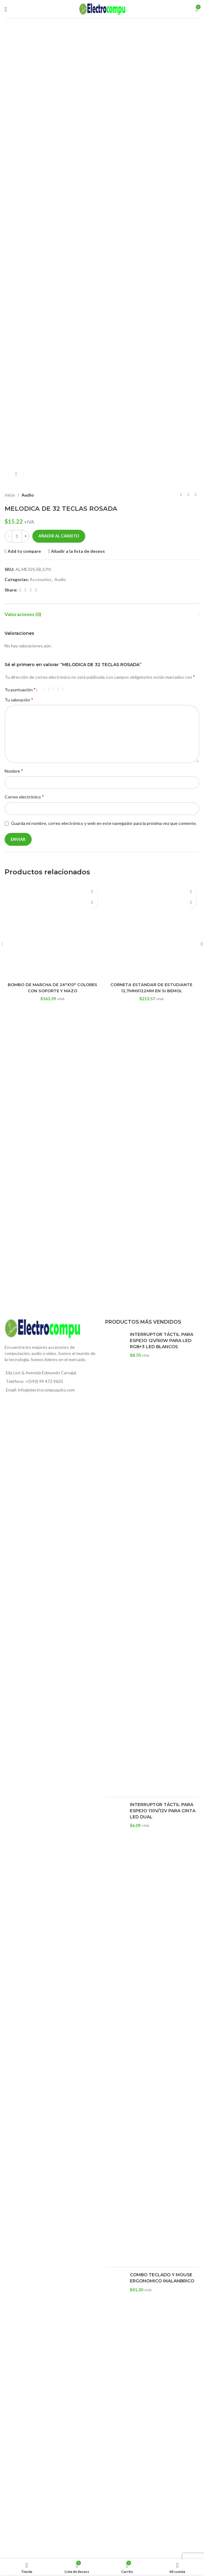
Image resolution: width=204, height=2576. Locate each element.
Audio (28, 495)
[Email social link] (30, 590)
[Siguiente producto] (195, 495)
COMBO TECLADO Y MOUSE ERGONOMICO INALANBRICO (162, 2278)
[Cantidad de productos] (17, 536)
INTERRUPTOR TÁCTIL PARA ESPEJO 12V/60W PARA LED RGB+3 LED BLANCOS (161, 1340)
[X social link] (25, 590)
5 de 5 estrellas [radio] (63, 689)
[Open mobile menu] (6, 9)
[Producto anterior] (181, 495)
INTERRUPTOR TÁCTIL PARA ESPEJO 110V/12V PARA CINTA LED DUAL (162, 1810)
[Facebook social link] (20, 590)
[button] (92, 902)
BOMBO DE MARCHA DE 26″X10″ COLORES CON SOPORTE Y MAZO (52, 987)
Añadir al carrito (58, 535)
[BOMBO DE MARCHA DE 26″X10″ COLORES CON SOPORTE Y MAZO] (53, 931)
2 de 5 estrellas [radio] (49, 689)
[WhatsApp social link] (35, 590)
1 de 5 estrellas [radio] (44, 689)
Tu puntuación (20, 689)
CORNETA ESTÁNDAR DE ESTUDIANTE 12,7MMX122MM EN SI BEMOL (151, 987)
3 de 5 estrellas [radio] (53, 689)
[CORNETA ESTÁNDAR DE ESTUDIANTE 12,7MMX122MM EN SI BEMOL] (152, 931)
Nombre (14, 771)
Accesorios (40, 579)
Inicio (10, 495)
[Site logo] (102, 8)
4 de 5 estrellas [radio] (58, 689)
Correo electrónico (24, 796)
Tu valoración (19, 699)
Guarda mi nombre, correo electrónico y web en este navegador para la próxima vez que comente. (104, 823)
